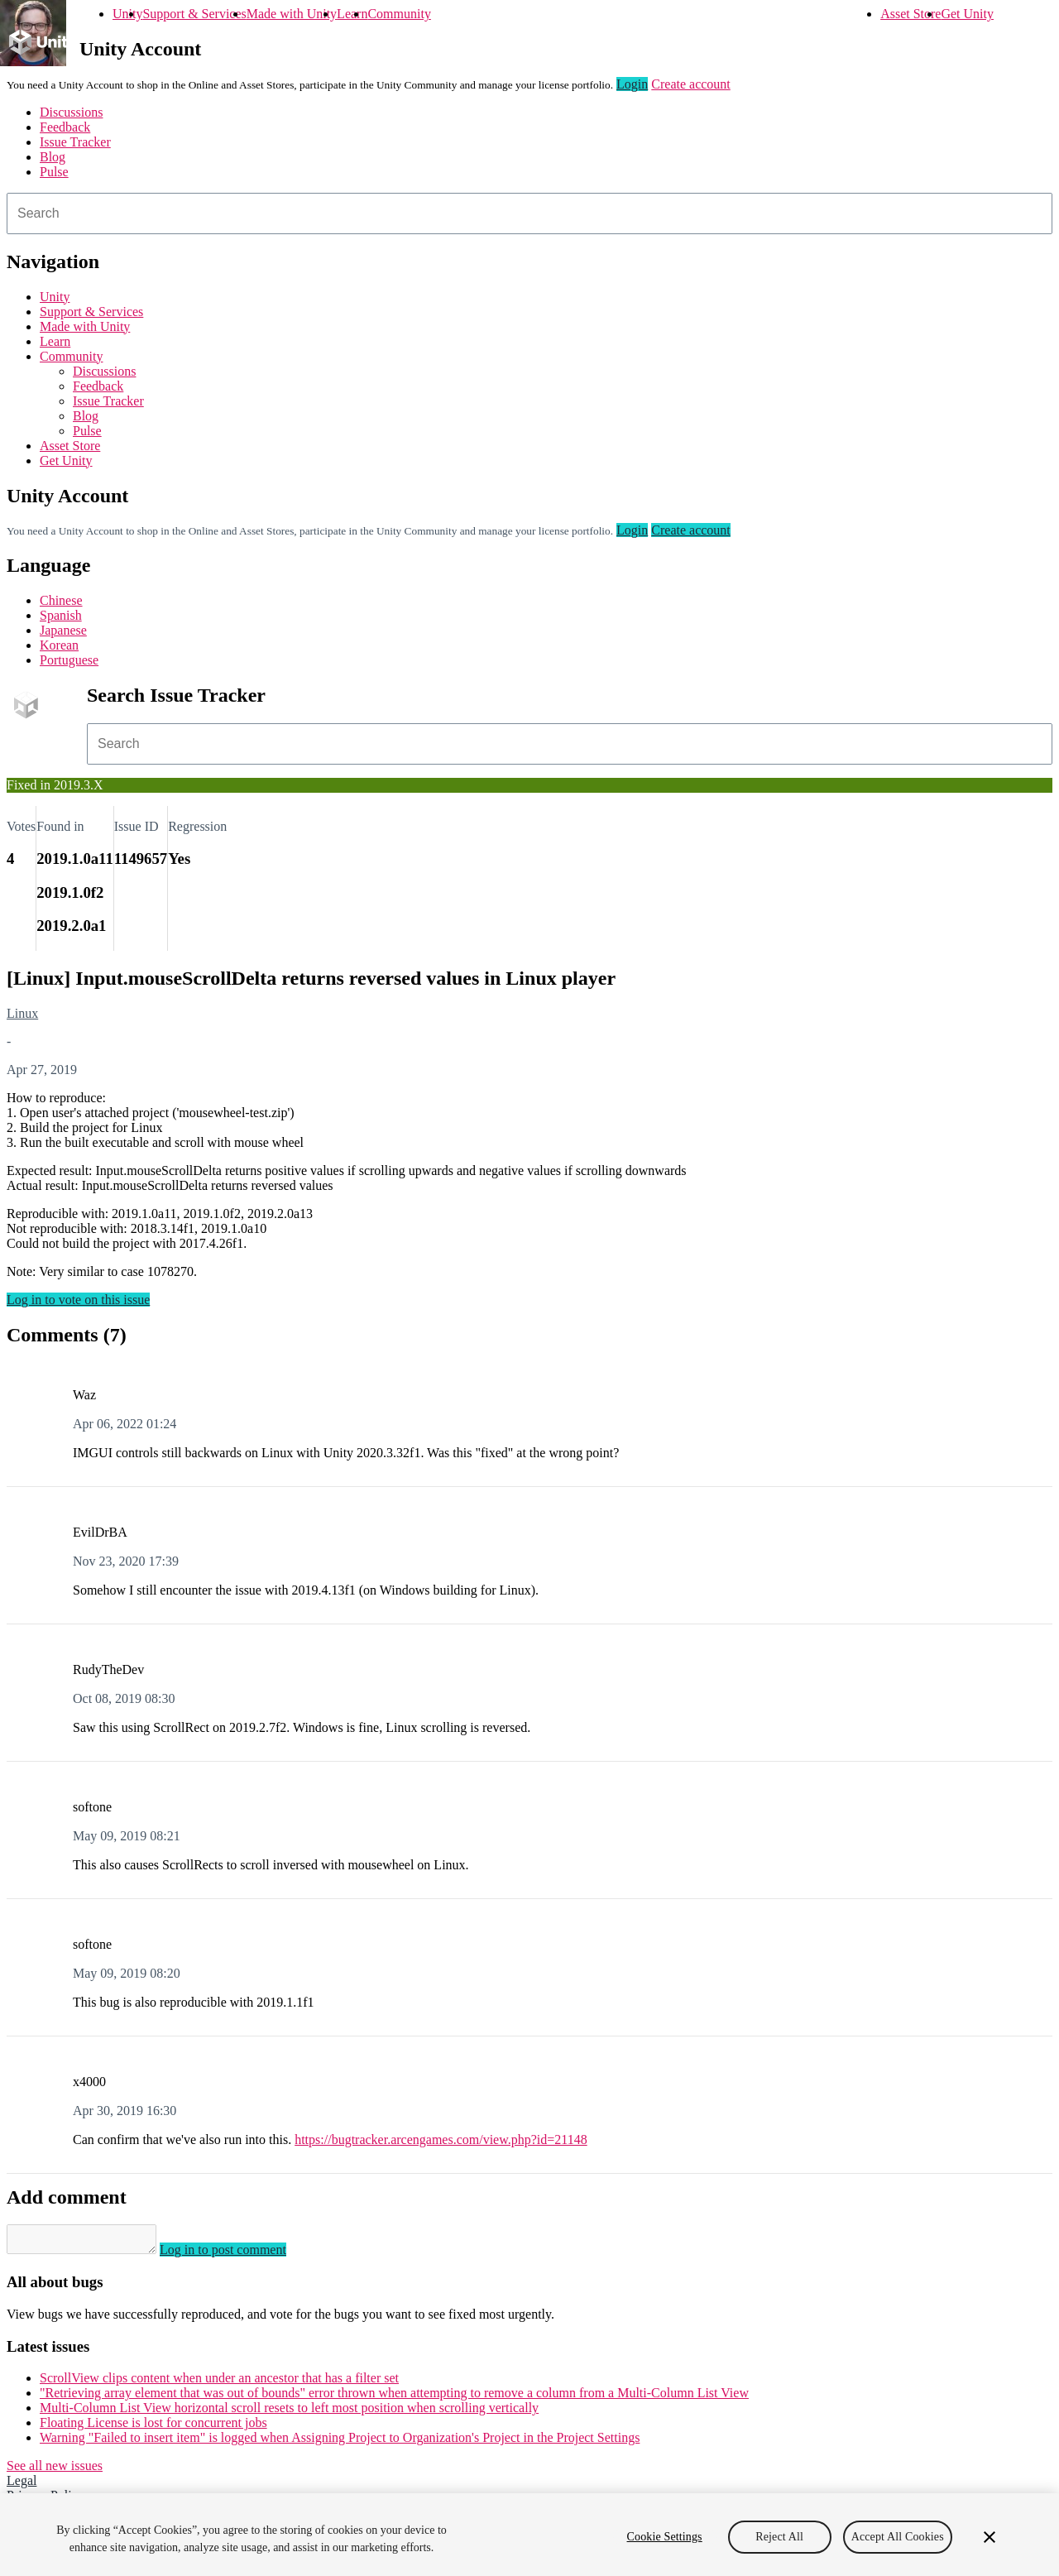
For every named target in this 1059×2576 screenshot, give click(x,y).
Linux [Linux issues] (22, 1013)
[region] (529, 2534)
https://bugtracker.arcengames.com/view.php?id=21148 (441, 2139)
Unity (127, 14)
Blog (52, 157)
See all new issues (55, 2470)
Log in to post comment (239, 2254)
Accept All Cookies (897, 2536)
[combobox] (529, 213)
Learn (352, 14)
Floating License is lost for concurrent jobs (153, 2427)
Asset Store (910, 14)
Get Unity (967, 14)
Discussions (71, 112)
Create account (691, 84)
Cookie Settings (664, 2536)
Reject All (779, 2536)
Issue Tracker (75, 142)
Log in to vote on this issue (78, 1300)
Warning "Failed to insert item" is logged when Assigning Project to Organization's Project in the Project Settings (340, 2442)
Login (632, 84)
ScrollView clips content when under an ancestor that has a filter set (219, 2383)
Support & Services (194, 14)
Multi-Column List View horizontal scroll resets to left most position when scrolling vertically (289, 2413)
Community (398, 14)
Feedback (65, 127)
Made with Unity (292, 14)
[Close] (989, 2537)
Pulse (54, 172)
